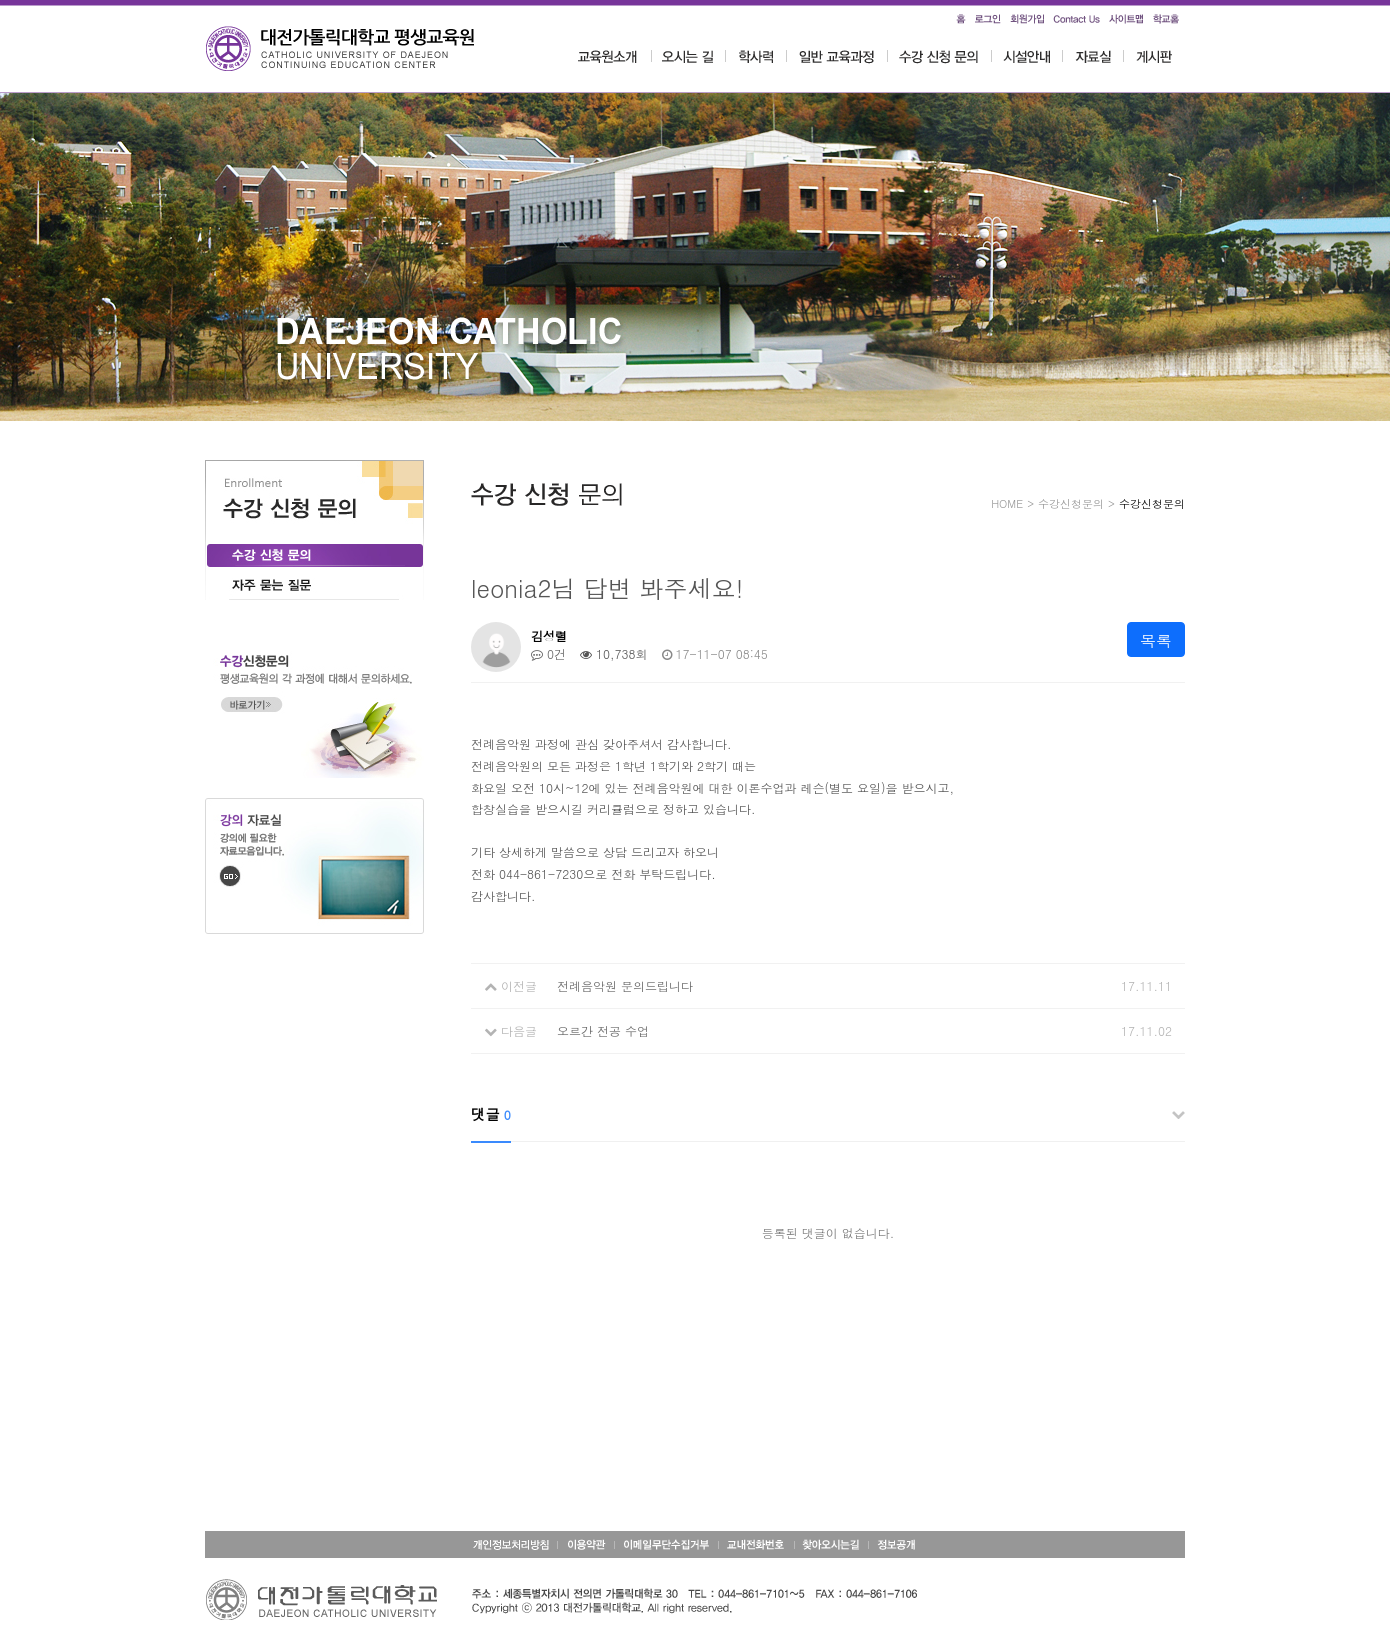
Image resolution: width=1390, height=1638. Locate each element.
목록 (1156, 640)
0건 (548, 653)
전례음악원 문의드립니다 (625, 985)
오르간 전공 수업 (603, 1030)
